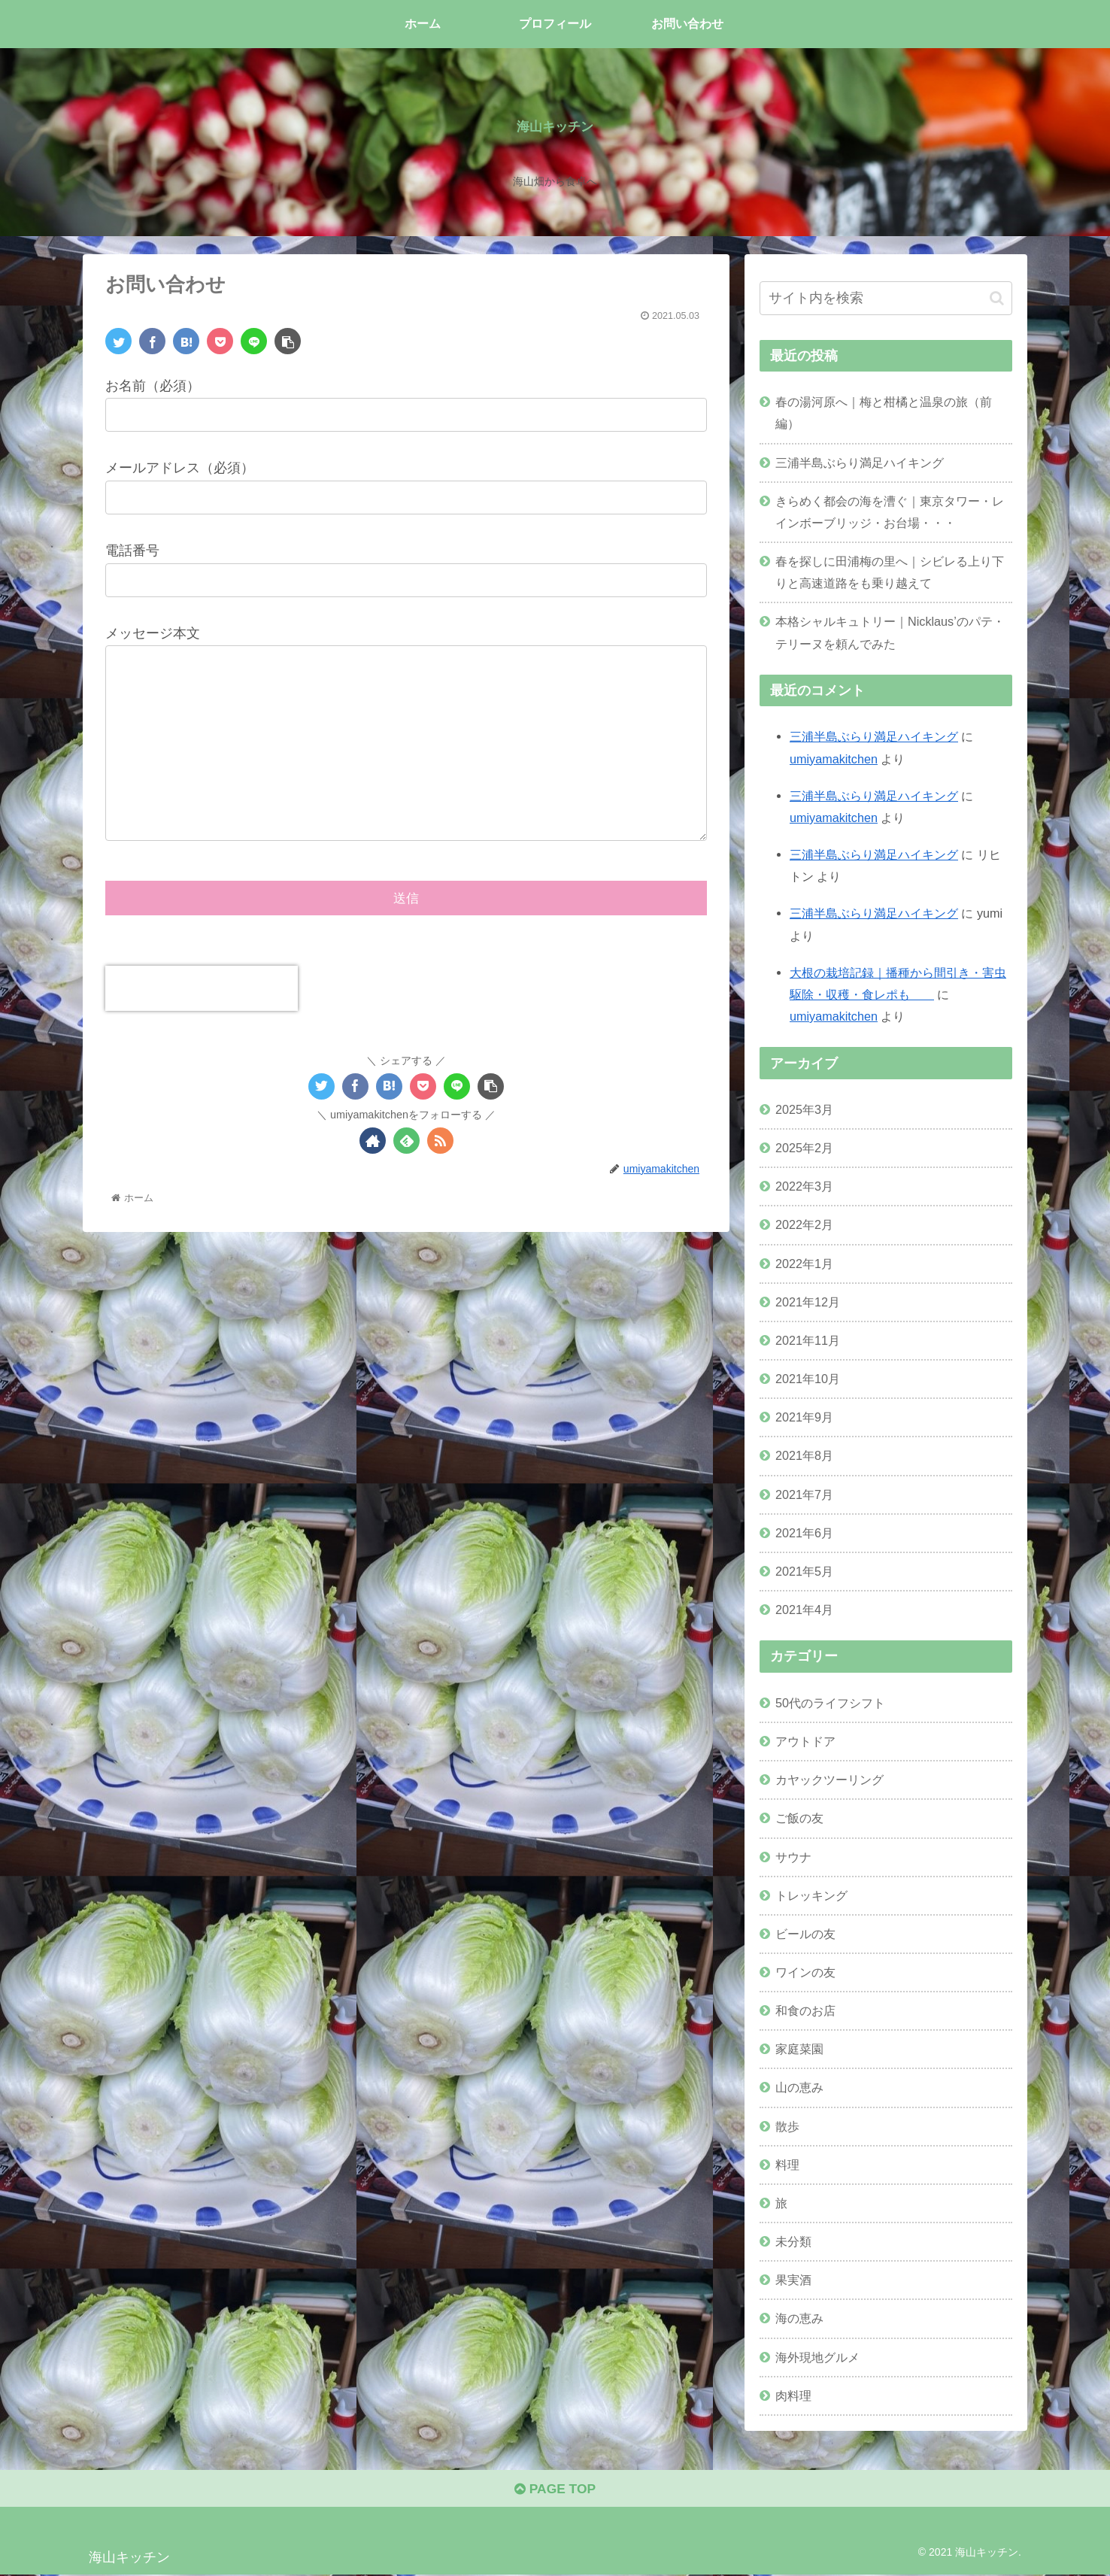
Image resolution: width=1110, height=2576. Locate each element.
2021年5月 (804, 1571)
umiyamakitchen (834, 759)
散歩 (787, 2126)
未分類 (793, 2241)
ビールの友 (805, 1933)
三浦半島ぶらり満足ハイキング (859, 462)
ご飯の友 (799, 1818)
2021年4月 (804, 1609)
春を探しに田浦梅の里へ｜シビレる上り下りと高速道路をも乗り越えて (889, 572)
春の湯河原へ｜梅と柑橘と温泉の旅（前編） (883, 412)
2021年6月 (804, 1533)
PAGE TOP (554, 2491)
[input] (886, 298)
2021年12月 (807, 1302)
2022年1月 (804, 1263)
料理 (787, 2164)
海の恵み (799, 2318)
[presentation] (201, 991)
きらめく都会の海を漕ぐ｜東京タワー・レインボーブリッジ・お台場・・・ (889, 511)
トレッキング (811, 1895)
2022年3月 (804, 1186)
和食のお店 (805, 2010)
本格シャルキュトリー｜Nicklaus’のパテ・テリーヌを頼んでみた (890, 632)
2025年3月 (804, 1109)
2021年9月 (804, 1417)
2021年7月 (804, 1494)
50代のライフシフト (830, 1703)
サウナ (793, 1857)
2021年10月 (807, 1378)
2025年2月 (804, 1147)
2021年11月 (807, 1340)
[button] (997, 298)
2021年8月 (804, 1455)
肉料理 (793, 2395)
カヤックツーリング (829, 1779)
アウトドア (805, 1741)
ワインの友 (805, 1972)
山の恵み (799, 2087)
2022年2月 (804, 1224)
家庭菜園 (799, 2049)
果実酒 (793, 2279)
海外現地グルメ (817, 2357)
